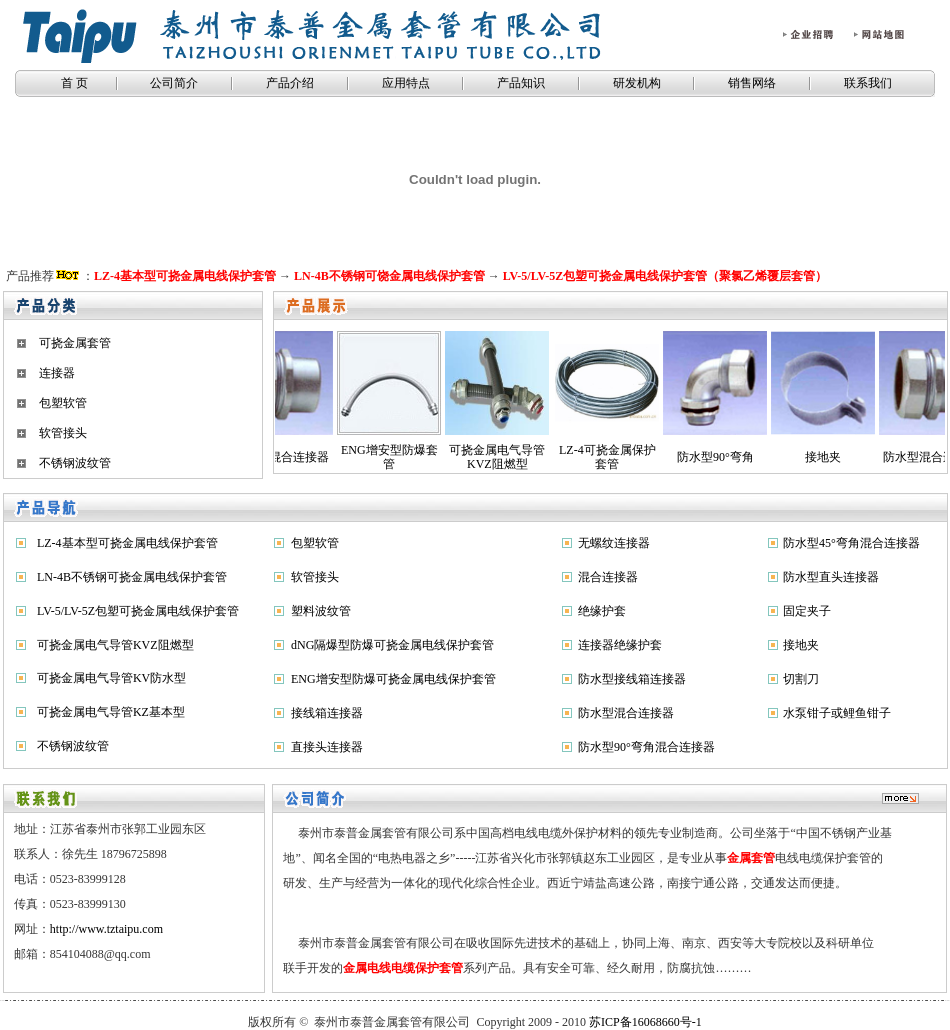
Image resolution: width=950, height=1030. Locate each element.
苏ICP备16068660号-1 (645, 1022)
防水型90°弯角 (674, 457)
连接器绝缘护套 (620, 645)
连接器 (57, 373)
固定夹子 (807, 611)
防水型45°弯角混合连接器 (851, 543)
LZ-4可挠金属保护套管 (566, 457)
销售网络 (752, 83)
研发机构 (637, 83)
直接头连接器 (327, 747)
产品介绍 (290, 83)
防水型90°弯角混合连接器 (646, 747)
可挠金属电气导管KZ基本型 (111, 712)
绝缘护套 (602, 611)
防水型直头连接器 (831, 577)
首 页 (73, 83)
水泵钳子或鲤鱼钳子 (837, 713)
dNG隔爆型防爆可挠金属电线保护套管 (392, 645)
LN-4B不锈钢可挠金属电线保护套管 (132, 577)
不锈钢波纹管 (75, 463)
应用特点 (406, 83)
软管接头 (63, 433)
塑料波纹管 (321, 611)
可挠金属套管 (75, 343)
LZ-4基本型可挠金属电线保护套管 (127, 543)
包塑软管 (63, 403)
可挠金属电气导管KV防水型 (111, 678)
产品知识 (521, 83)
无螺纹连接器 (614, 543)
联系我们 (868, 83)
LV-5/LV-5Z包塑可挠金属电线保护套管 (138, 611)
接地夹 (782, 457)
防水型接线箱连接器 (632, 679)
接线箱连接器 (327, 713)
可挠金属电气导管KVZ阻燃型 (456, 457)
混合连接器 (608, 577)
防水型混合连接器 (890, 457)
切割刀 (801, 679)
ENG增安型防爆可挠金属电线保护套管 (393, 679)
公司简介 (174, 83)
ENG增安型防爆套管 (348, 457)
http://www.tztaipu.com (106, 929)
